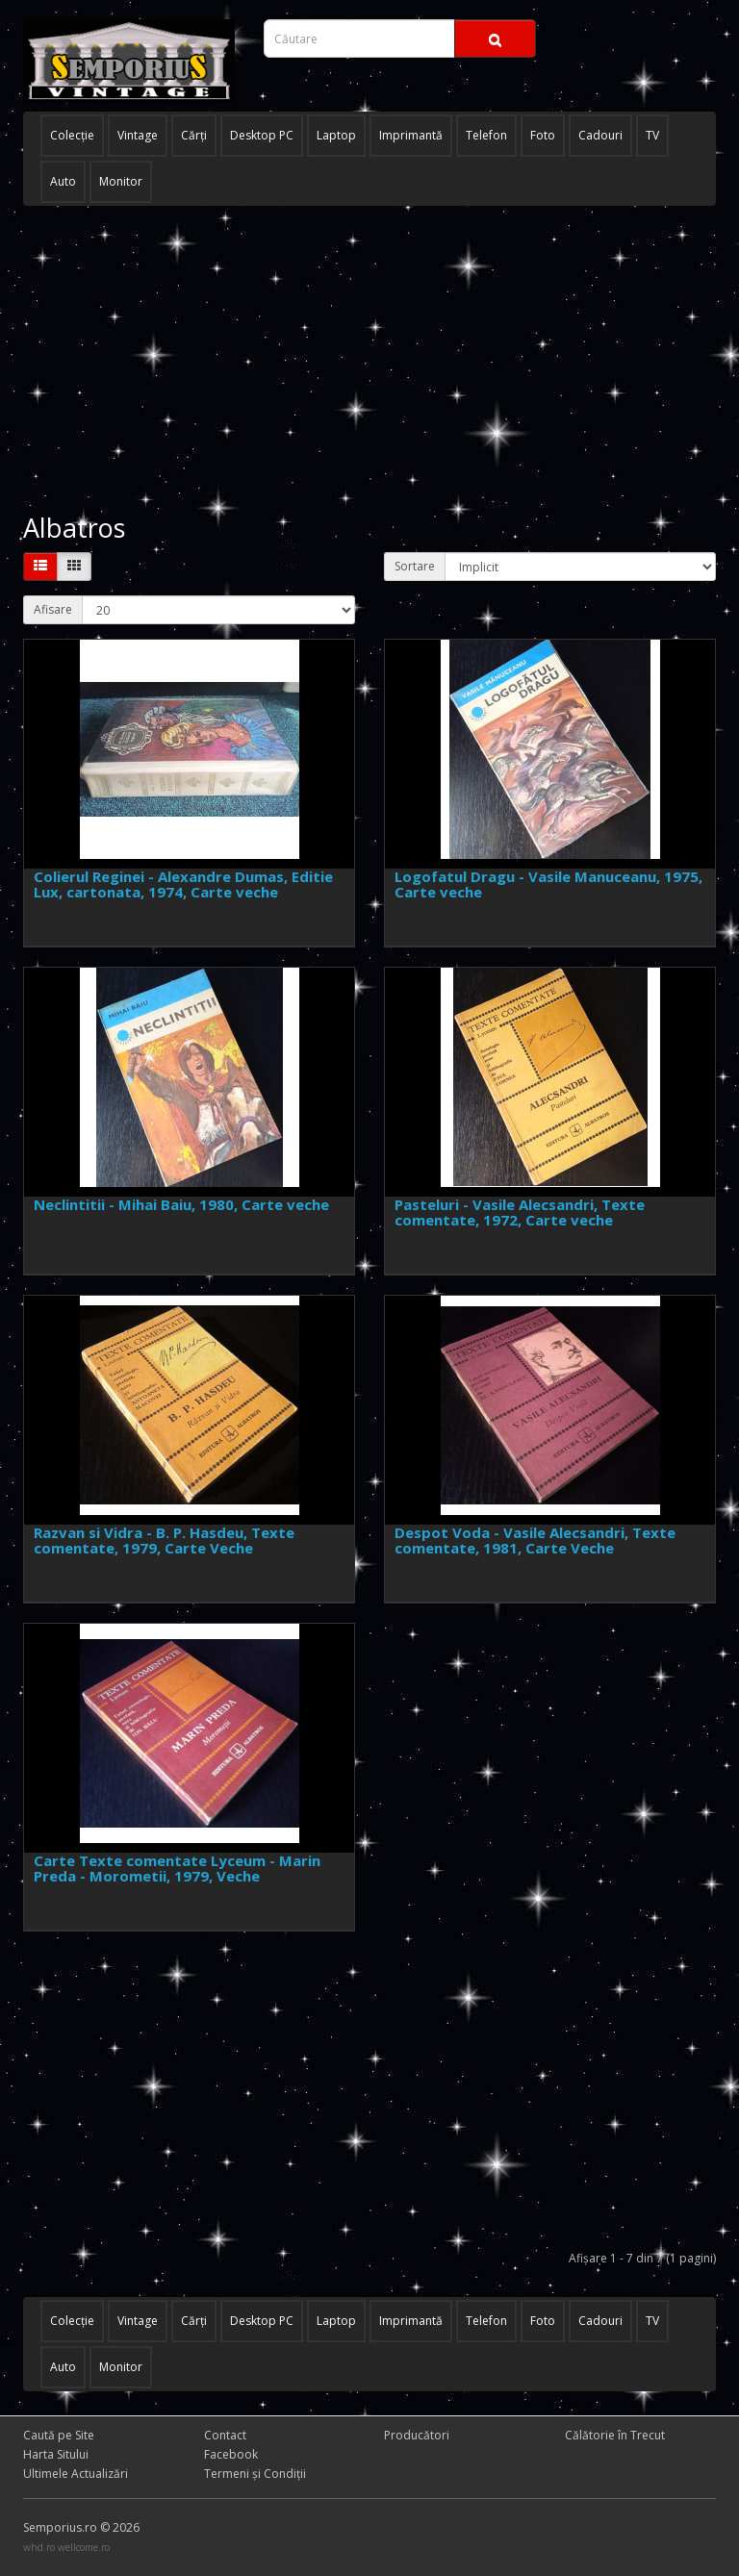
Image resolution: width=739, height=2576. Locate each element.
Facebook (231, 2454)
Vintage (137, 135)
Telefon (486, 135)
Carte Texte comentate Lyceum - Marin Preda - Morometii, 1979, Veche (177, 1868)
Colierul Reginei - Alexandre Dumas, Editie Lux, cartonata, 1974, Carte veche (183, 884)
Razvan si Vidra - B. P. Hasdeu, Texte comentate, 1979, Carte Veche (164, 1540)
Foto (542, 135)
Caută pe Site (58, 2435)
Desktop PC (261, 135)
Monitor (120, 181)
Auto (63, 181)
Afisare (53, 609)
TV (652, 135)
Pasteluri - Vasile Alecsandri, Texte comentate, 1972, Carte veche (520, 1212)
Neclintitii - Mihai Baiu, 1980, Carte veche (181, 1204)
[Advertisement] (369, 359)
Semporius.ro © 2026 (81, 2527)
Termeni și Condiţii (255, 2473)
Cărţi (194, 135)
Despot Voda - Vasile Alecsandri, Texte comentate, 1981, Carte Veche (535, 1540)
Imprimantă (411, 135)
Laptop (336, 135)
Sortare (415, 566)
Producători (416, 2435)
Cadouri (600, 135)
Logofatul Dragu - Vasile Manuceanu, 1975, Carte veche (548, 884)
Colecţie (72, 135)
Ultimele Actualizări (75, 2473)
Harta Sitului (56, 2454)
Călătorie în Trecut (615, 2435)
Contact (225, 2435)
